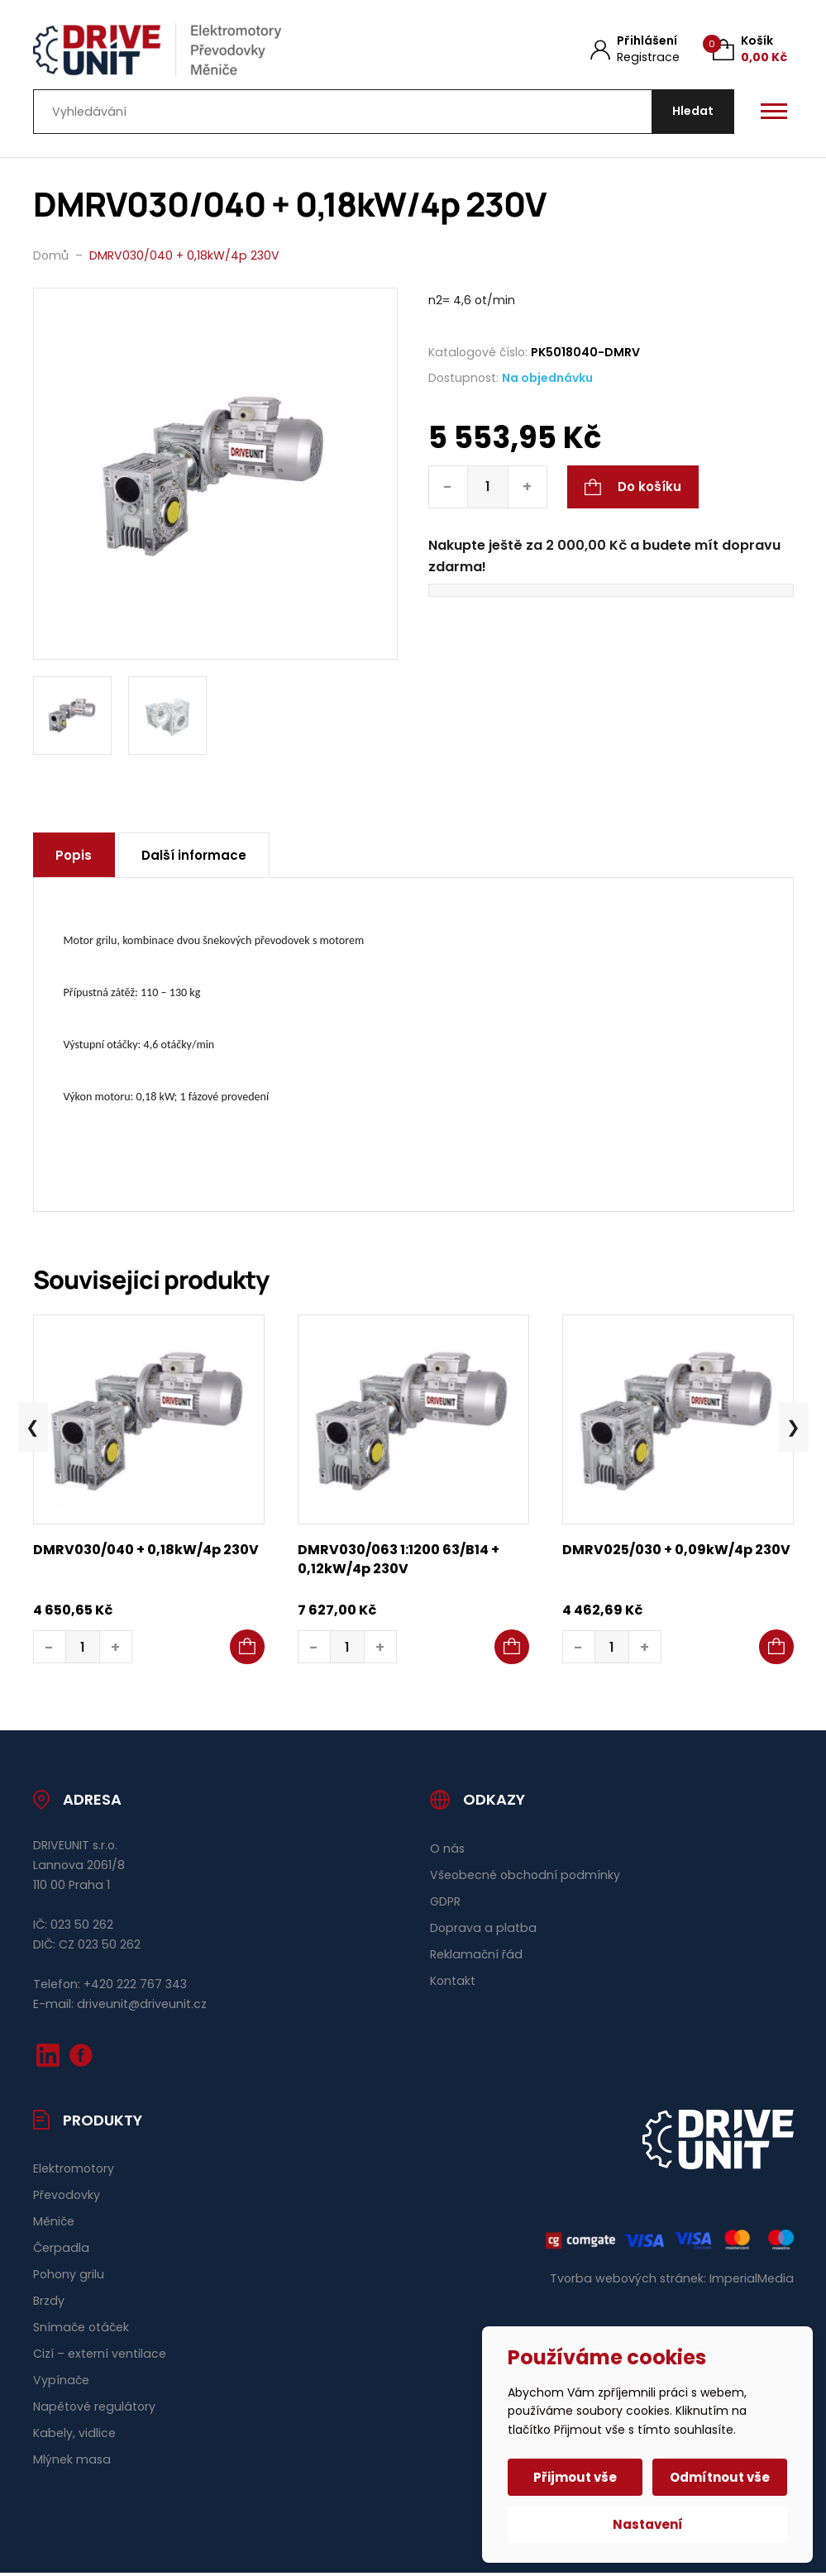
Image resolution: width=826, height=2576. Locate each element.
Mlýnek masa (72, 2461)
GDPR (445, 1903)
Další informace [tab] (197, 857)
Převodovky (66, 2197)
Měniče (53, 2224)
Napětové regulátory (94, 2408)
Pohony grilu (68, 2276)
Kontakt (452, 1982)
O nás (447, 1850)
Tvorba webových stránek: (628, 2280)
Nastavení (648, 2524)
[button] (247, 1649)
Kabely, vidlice (74, 2434)
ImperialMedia (751, 2280)
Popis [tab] (75, 857)
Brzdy (48, 2303)
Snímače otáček (81, 2329)
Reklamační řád (476, 1956)
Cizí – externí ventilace (99, 2355)
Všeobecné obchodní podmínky (525, 1876)
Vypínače (61, 2381)
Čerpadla (61, 2250)
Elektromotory (73, 2171)
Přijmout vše (576, 2477)
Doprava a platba (483, 1929)
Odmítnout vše (720, 2477)
